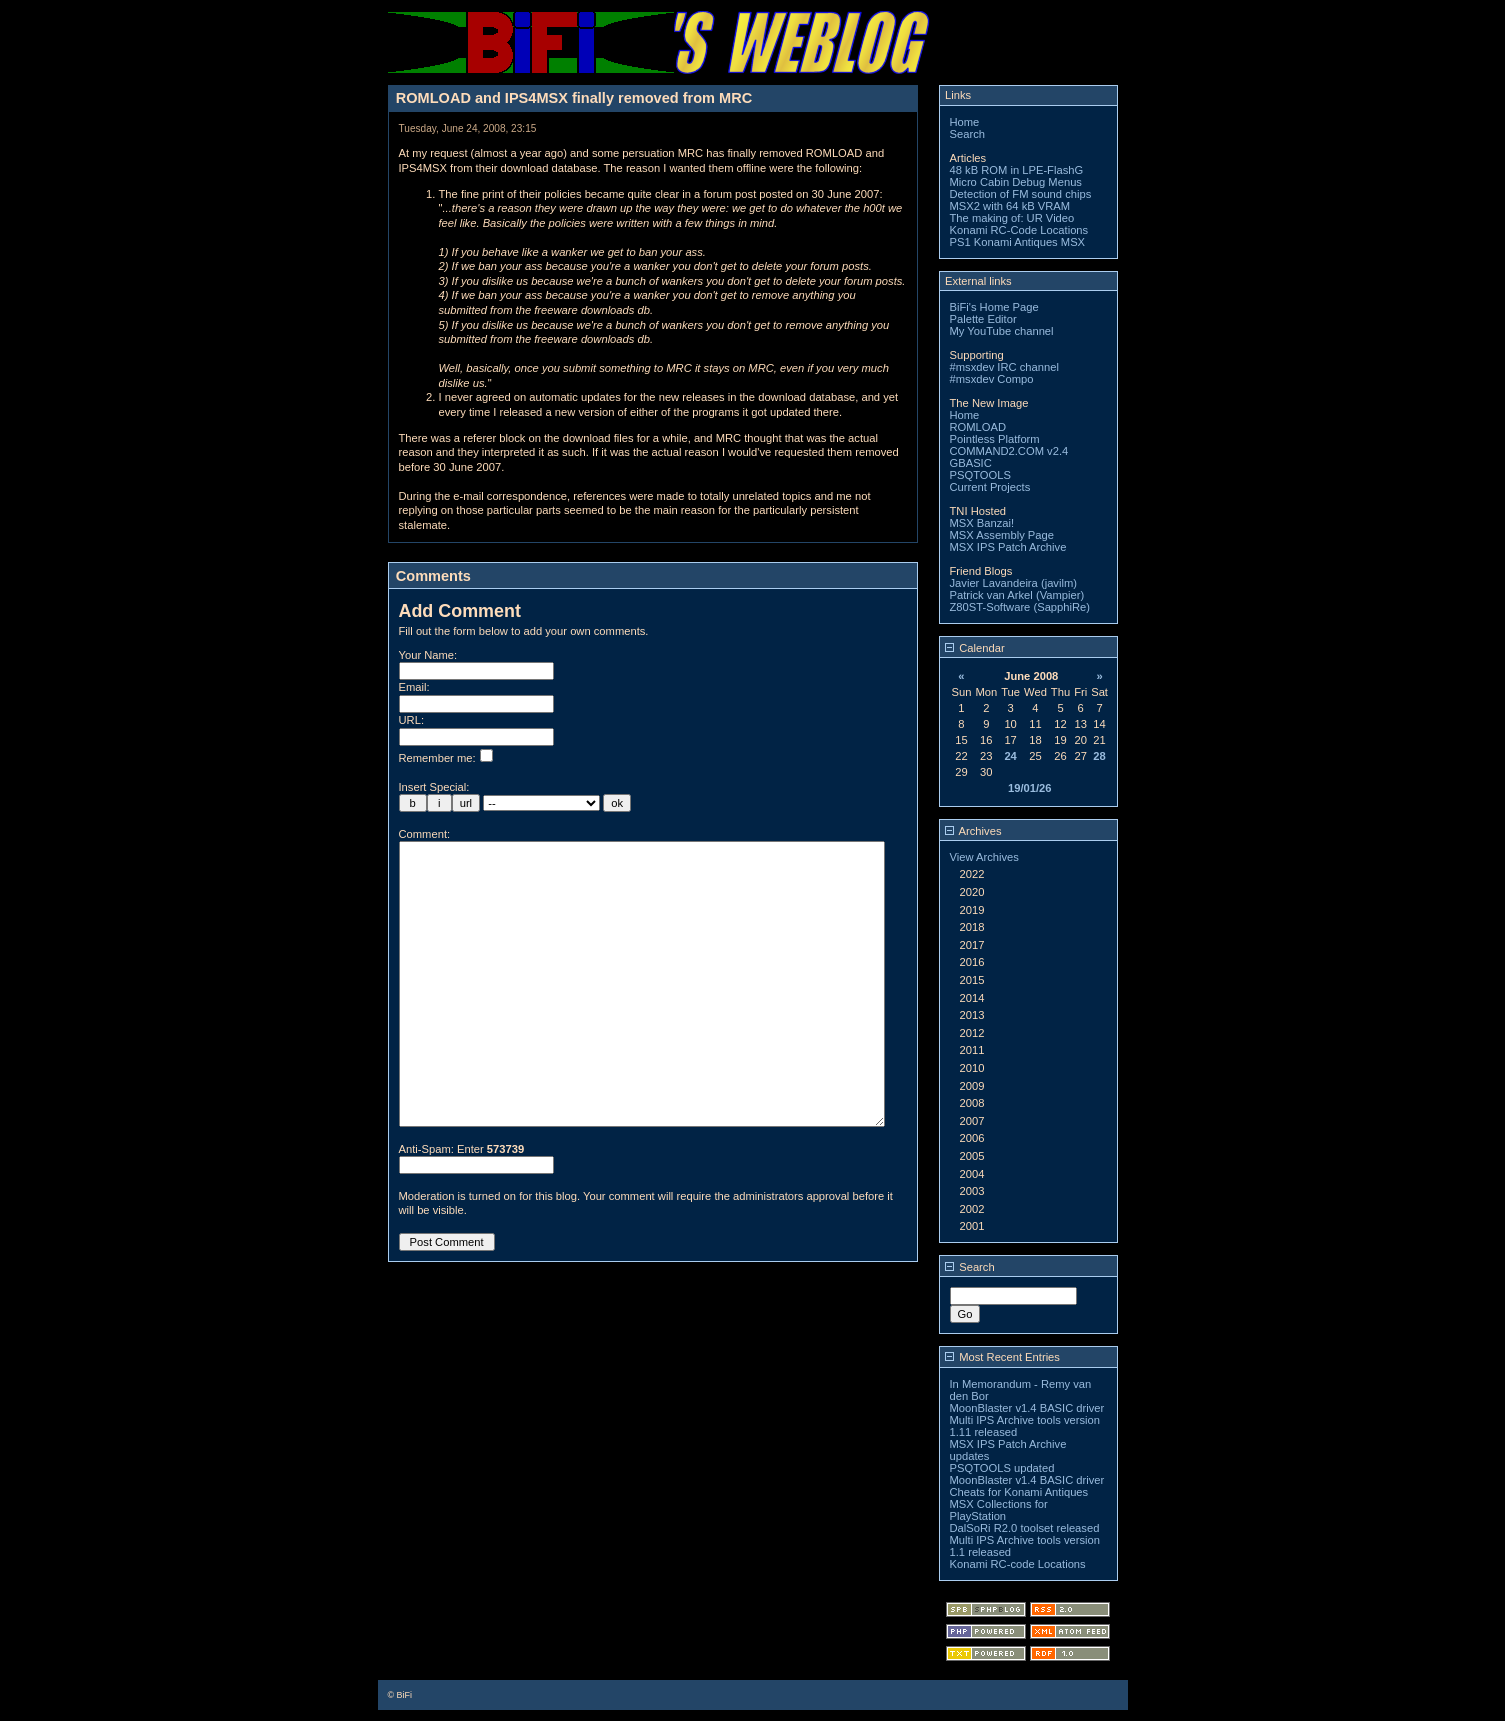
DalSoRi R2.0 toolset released (1025, 1528)
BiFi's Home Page (994, 307)
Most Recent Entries (1002, 1357)
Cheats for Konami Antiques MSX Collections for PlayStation (1019, 1504)
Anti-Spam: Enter (462, 1209)
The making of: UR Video (1012, 218)
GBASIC (971, 463)
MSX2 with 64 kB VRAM (1010, 206)
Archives (973, 831)
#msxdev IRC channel (1004, 367)
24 (1010, 756)
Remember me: (446, 758)
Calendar (975, 648)
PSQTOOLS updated (1002, 1468)
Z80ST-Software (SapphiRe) (1020, 607)
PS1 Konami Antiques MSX (1018, 242)
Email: (414, 687)
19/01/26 (1030, 788)
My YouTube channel (1002, 331)
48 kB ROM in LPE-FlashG (1017, 170)
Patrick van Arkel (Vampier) (1017, 595)
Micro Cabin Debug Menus (1016, 182)
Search (967, 134)
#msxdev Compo (992, 379)
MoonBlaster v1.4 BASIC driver (1027, 1408)
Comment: (425, 834)
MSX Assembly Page (1002, 535)
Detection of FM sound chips (1021, 194)
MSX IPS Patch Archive (1008, 547)
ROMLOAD (978, 427)
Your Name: (428, 655)
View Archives (984, 857)
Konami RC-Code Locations (1019, 230)
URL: (412, 720)
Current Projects (990, 487)
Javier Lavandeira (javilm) (1013, 583)
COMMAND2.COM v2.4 (1009, 451)
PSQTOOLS (980, 475)
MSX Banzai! (982, 523)
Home (965, 122)
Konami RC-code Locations (1018, 1564)
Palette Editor (983, 319)
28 (1099, 756)
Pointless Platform (995, 439)
